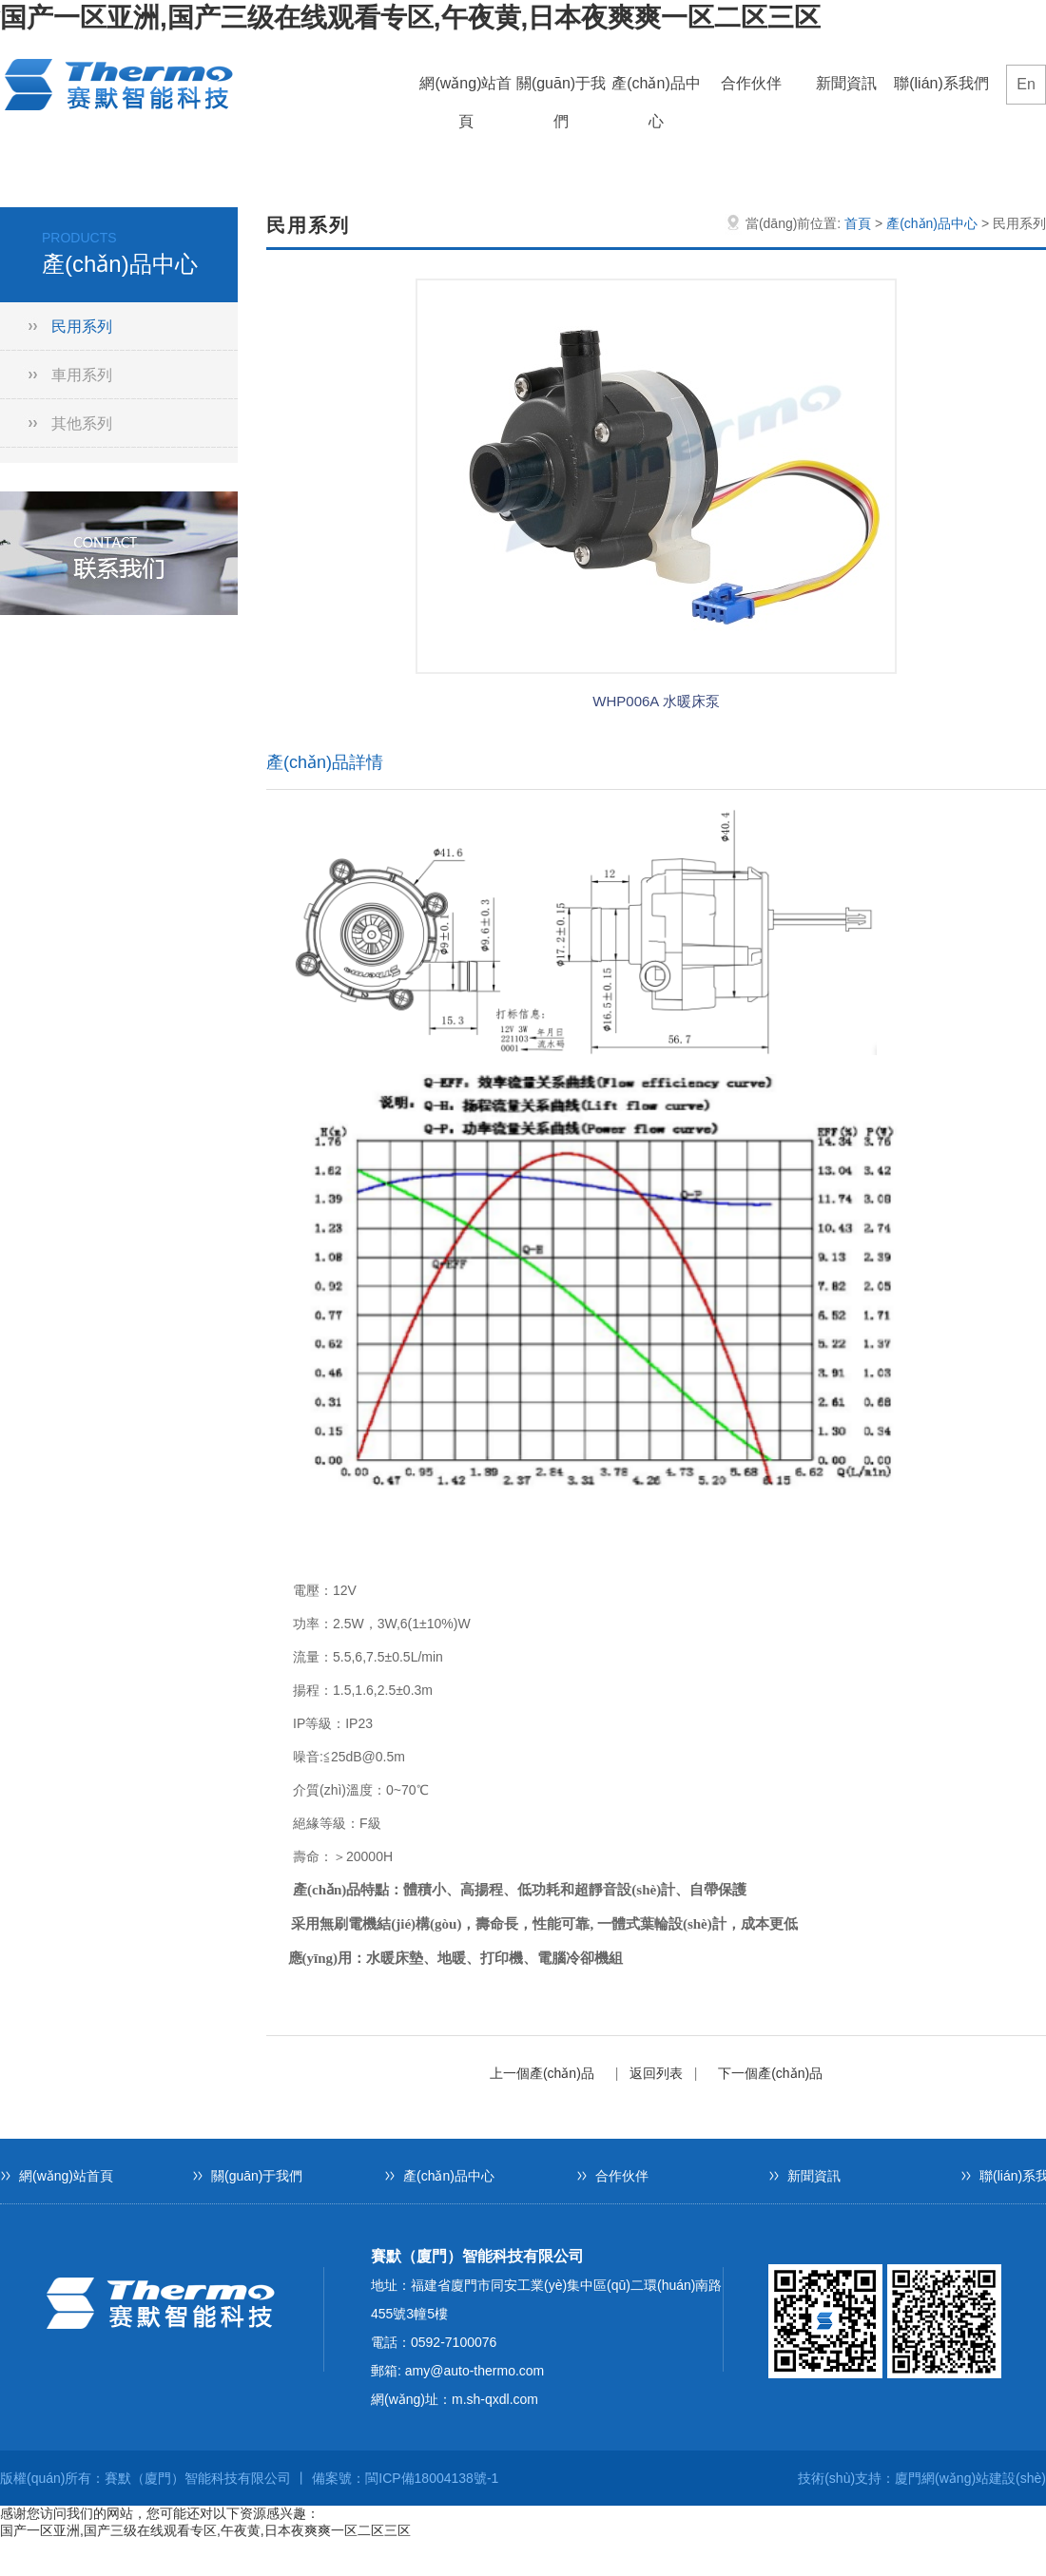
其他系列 (81, 423)
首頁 (857, 223)
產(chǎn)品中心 (655, 89)
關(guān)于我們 (561, 89)
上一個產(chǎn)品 (542, 2073)
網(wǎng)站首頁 (465, 89)
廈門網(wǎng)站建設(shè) (970, 2478)
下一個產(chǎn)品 (770, 2073)
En (1026, 84)
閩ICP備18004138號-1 (431, 2478)
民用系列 (81, 326)
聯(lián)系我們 (941, 83)
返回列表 (656, 2073)
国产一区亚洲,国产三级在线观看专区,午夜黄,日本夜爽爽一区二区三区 (410, 17)
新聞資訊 (846, 83)
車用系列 (81, 375)
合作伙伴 (751, 83)
